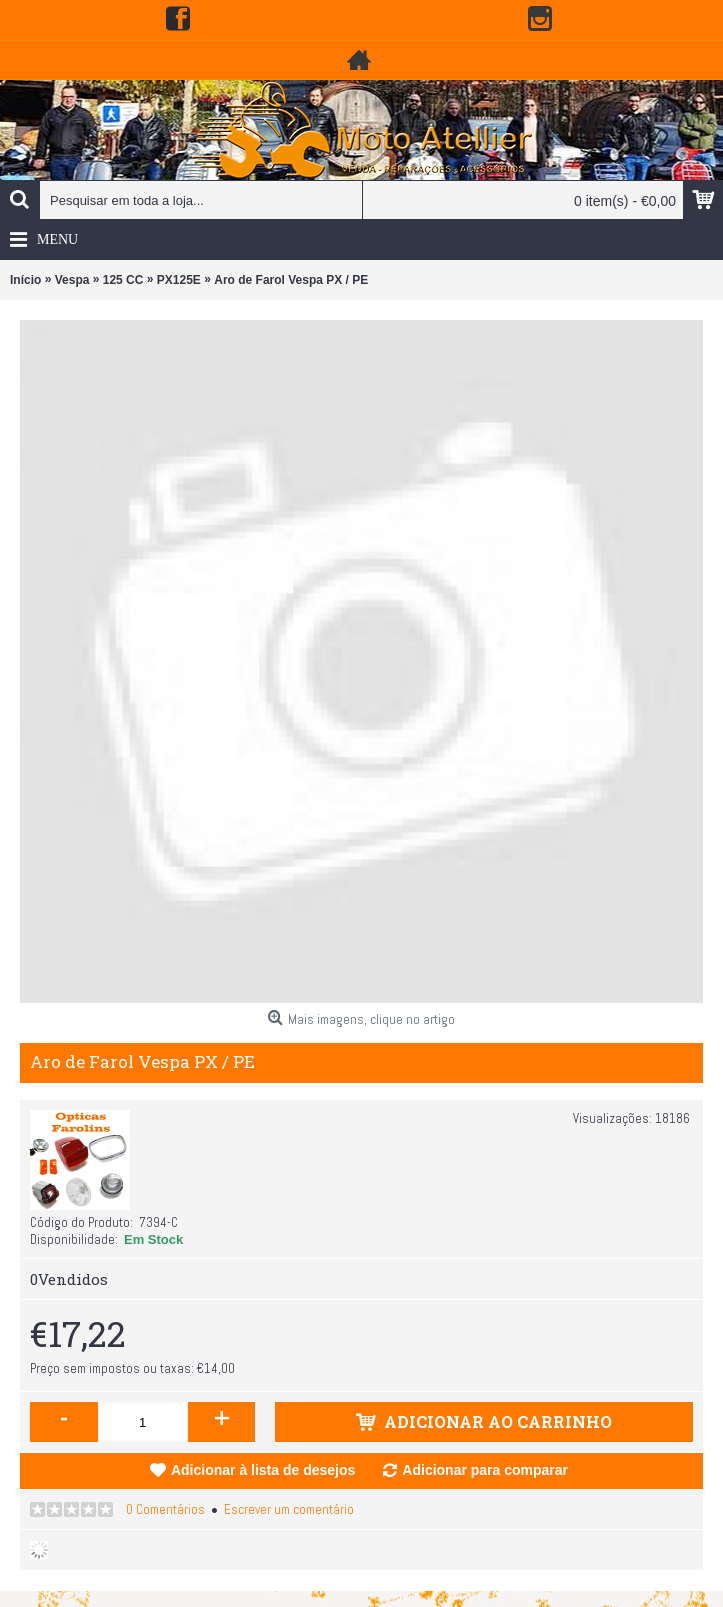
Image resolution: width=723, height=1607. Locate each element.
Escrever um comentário (289, 1509)
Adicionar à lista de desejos (263, 1470)
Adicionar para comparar (485, 1470)
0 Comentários (165, 1509)
